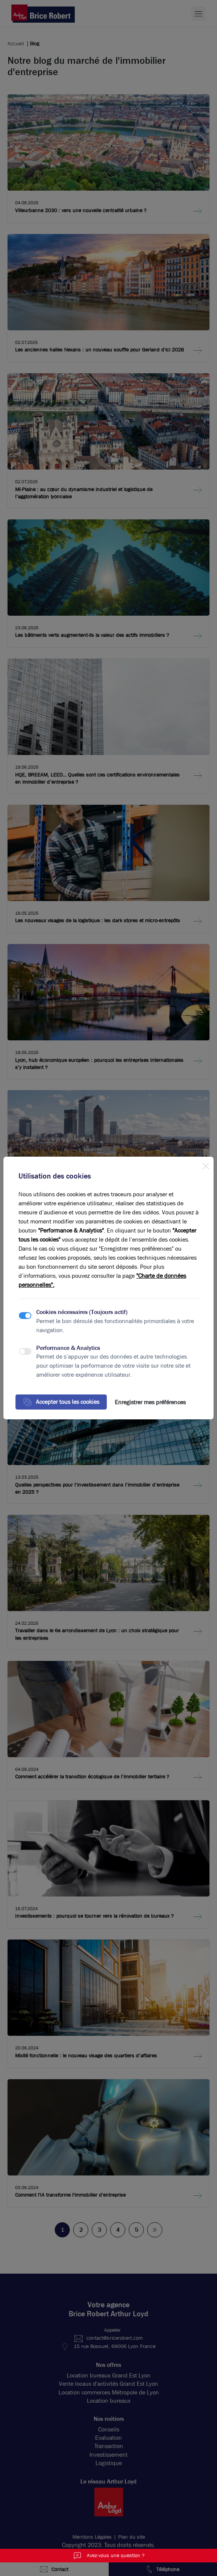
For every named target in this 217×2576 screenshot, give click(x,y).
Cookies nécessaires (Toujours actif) (82, 1312)
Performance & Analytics (68, 1348)
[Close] (206, 1165)
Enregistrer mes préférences (150, 1402)
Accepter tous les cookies (61, 1402)
